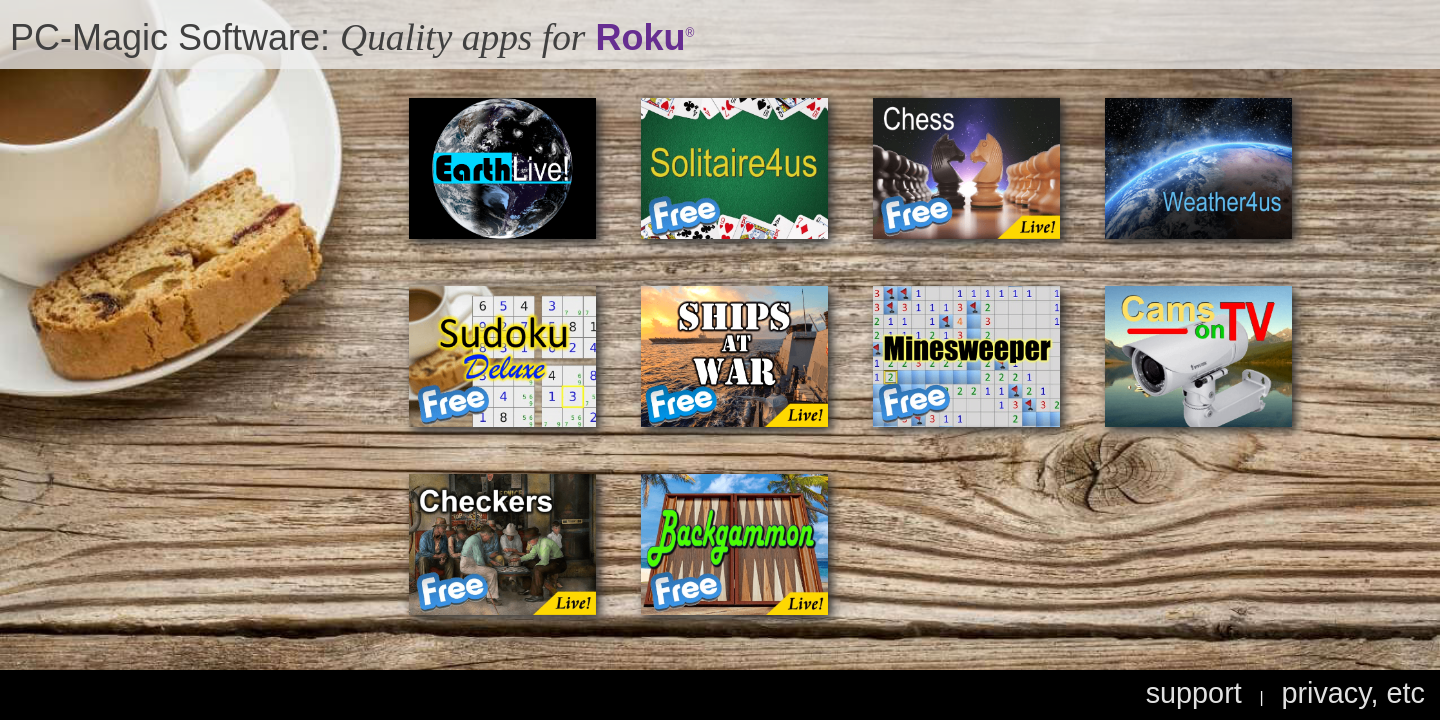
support (1194, 693)
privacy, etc (1353, 693)
